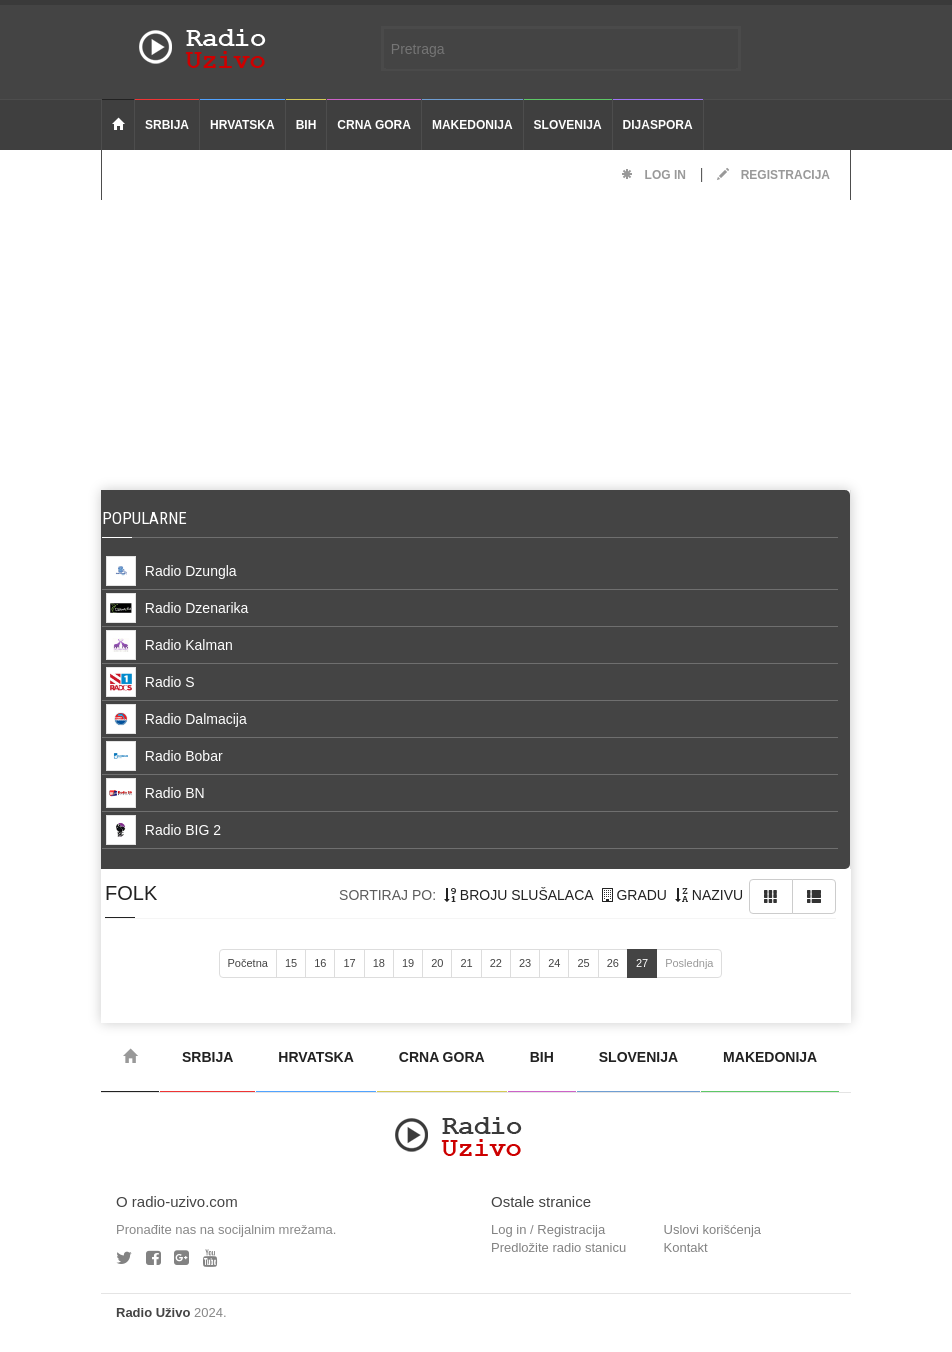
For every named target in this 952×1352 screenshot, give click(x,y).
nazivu (709, 895)
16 (320, 963)
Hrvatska (242, 125)
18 (379, 963)
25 (583, 963)
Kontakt (686, 1247)
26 (613, 963)
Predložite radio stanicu (558, 1247)
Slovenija (568, 125)
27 (642, 963)
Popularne (148, 518)
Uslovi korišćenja (713, 1229)
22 (496, 963)
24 (554, 963)
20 (437, 963)
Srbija (167, 125)
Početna (248, 963)
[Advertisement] (476, 340)
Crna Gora (374, 125)
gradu (634, 895)
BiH (306, 125)
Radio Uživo (153, 1312)
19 (408, 963)
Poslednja (689, 963)
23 (525, 963)
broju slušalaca (519, 895)
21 (466, 963)
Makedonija (472, 125)
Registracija (773, 175)
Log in (653, 175)
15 (291, 963)
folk (131, 893)
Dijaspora (658, 125)
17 (349, 963)
